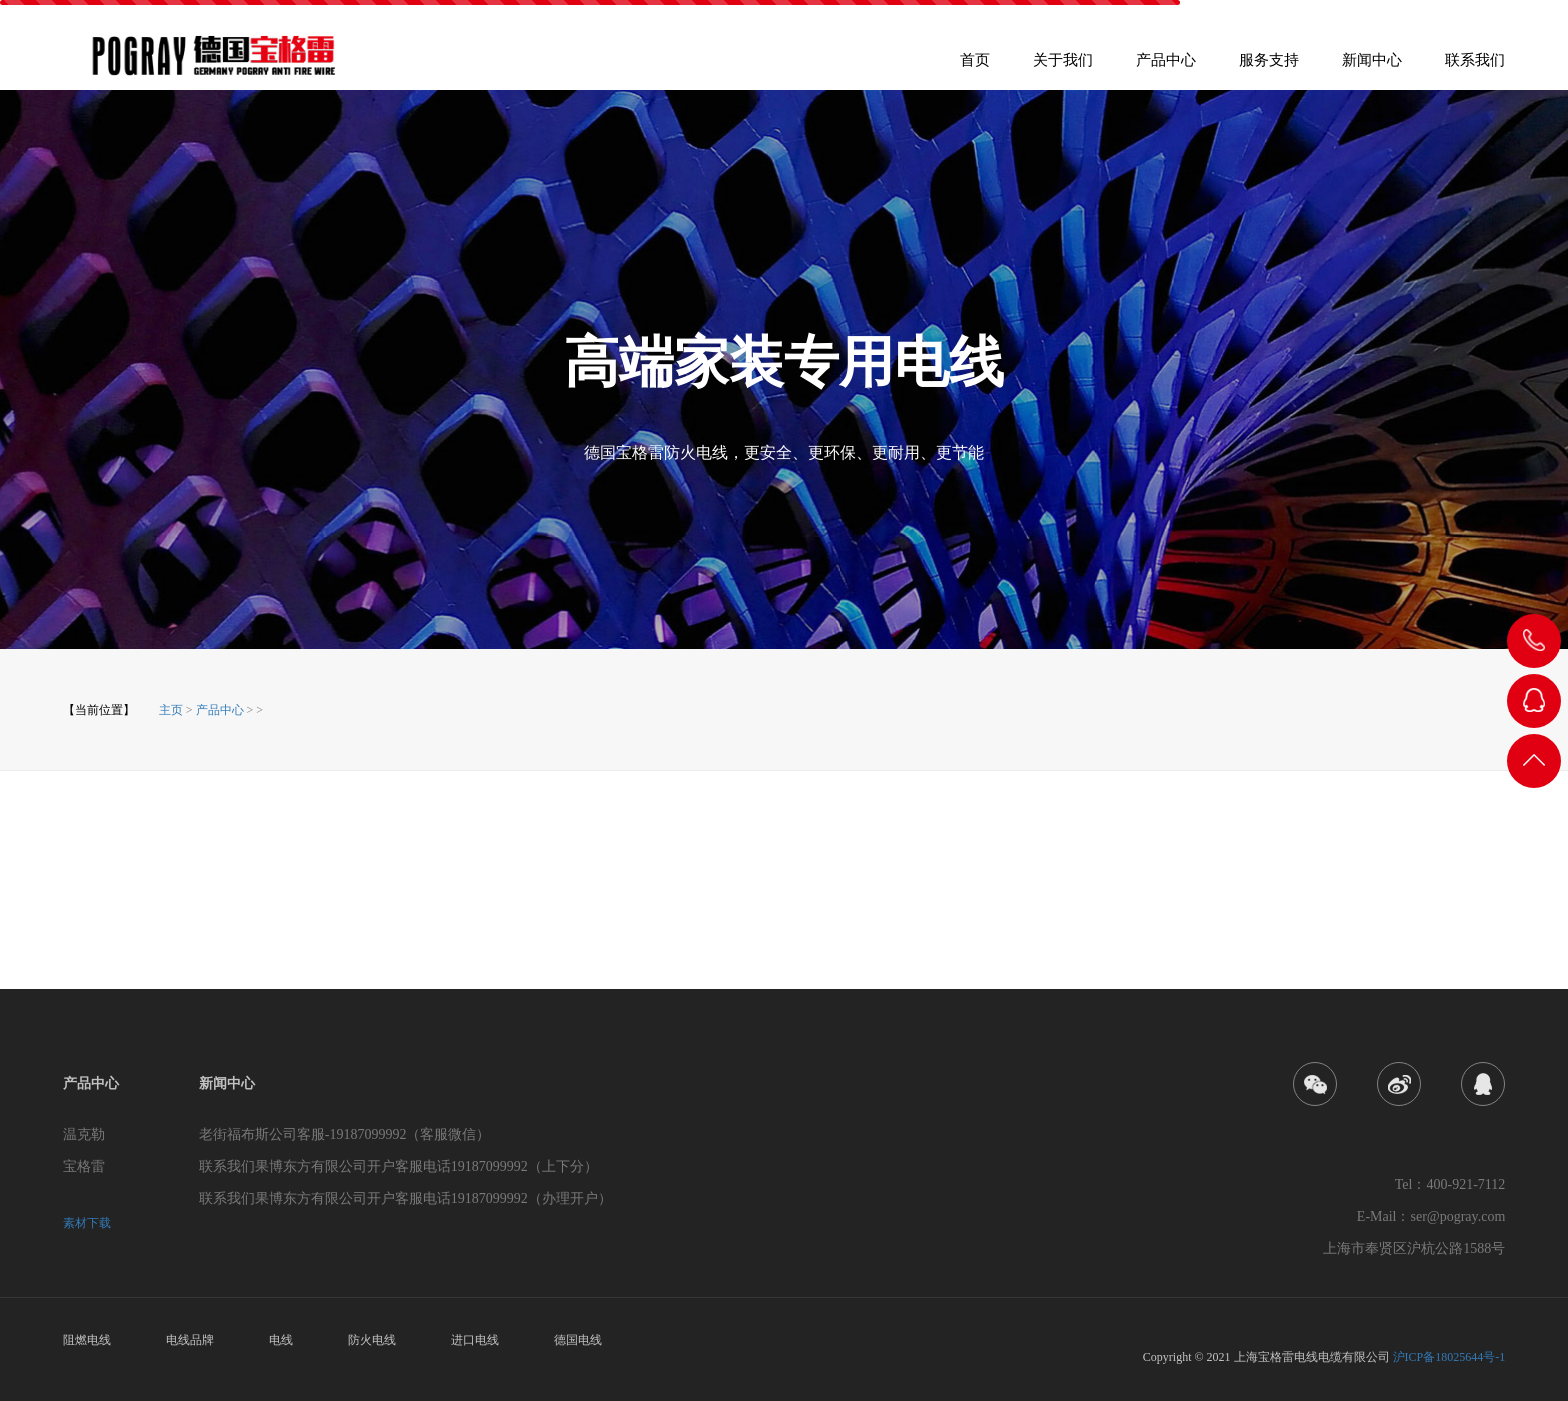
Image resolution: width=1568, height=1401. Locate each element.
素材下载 (87, 1223)
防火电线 (372, 1340)
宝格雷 (84, 1166)
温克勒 (84, 1134)
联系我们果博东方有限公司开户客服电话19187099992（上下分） (398, 1166)
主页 (171, 710)
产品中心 (1166, 66)
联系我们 (1475, 66)
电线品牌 (190, 1340)
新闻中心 (1372, 66)
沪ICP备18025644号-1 (1449, 1357)
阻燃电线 (87, 1340)
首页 (975, 66)
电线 (281, 1340)
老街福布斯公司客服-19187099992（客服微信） (345, 1134)
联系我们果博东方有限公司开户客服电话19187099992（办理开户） (405, 1198)
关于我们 (1063, 66)
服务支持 (1269, 66)
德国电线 (578, 1340)
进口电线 (475, 1340)
